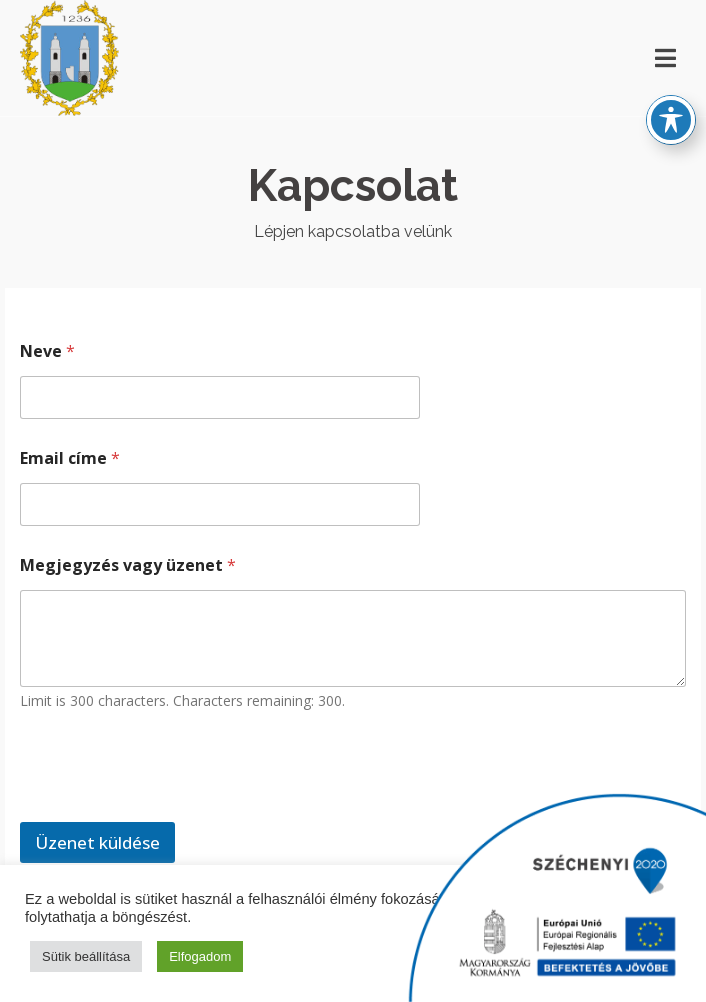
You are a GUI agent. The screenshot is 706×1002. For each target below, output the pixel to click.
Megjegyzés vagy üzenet (128, 565)
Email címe (70, 458)
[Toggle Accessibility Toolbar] (671, 101)
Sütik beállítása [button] (86, 956)
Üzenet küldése (97, 842)
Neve (47, 351)
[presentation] (172, 809)
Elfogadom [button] (200, 956)
